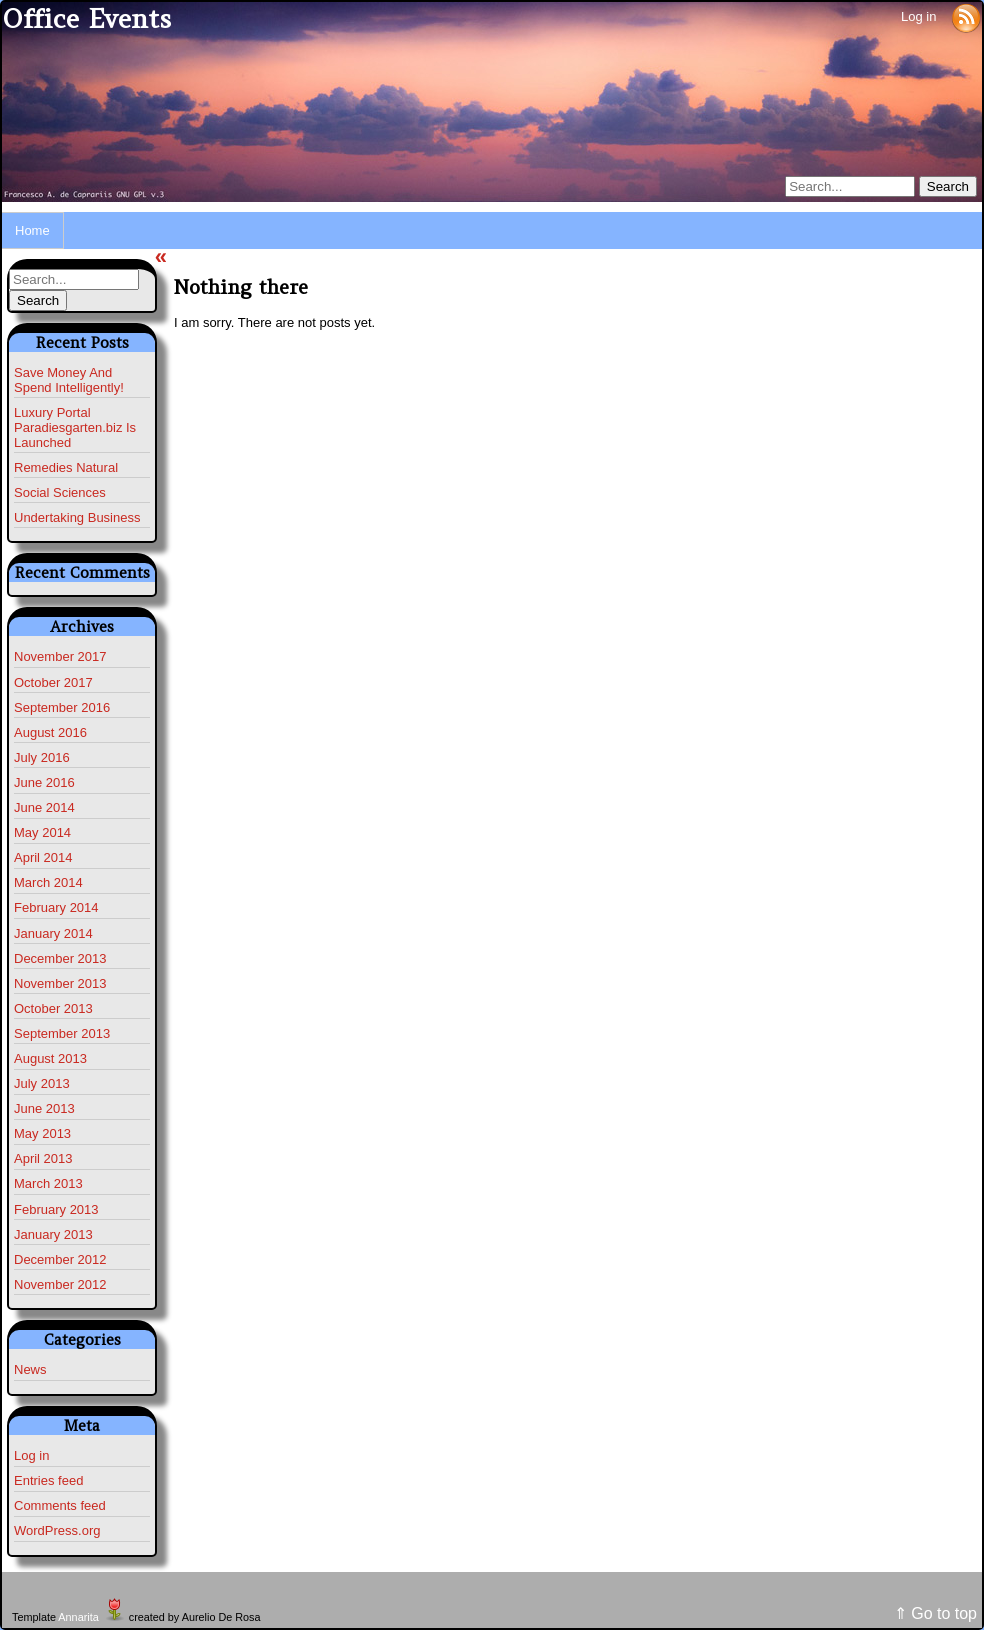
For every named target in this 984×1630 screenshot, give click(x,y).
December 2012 (60, 1259)
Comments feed (60, 1505)
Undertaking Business (77, 517)
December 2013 (60, 958)
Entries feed (48, 1480)
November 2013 (60, 983)
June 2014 (44, 807)
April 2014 (43, 857)
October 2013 (53, 1008)
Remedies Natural (66, 467)
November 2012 (60, 1284)
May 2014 (42, 832)
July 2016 (42, 757)
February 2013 (56, 1209)
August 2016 (50, 732)
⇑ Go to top (935, 1613)
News (30, 1369)
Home (32, 230)
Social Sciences (60, 492)
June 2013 (44, 1108)
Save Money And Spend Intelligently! (69, 380)
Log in (918, 16)
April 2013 (43, 1158)
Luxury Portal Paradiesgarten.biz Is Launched (75, 427)
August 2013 (50, 1058)
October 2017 (53, 682)
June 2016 (44, 782)
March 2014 (48, 882)
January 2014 (53, 933)
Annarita (78, 1617)
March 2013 (48, 1183)
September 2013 (62, 1033)
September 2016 (62, 707)
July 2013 (42, 1083)
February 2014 (56, 907)
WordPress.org (57, 1530)
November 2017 (60, 656)
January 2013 (53, 1234)
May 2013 (42, 1133)
